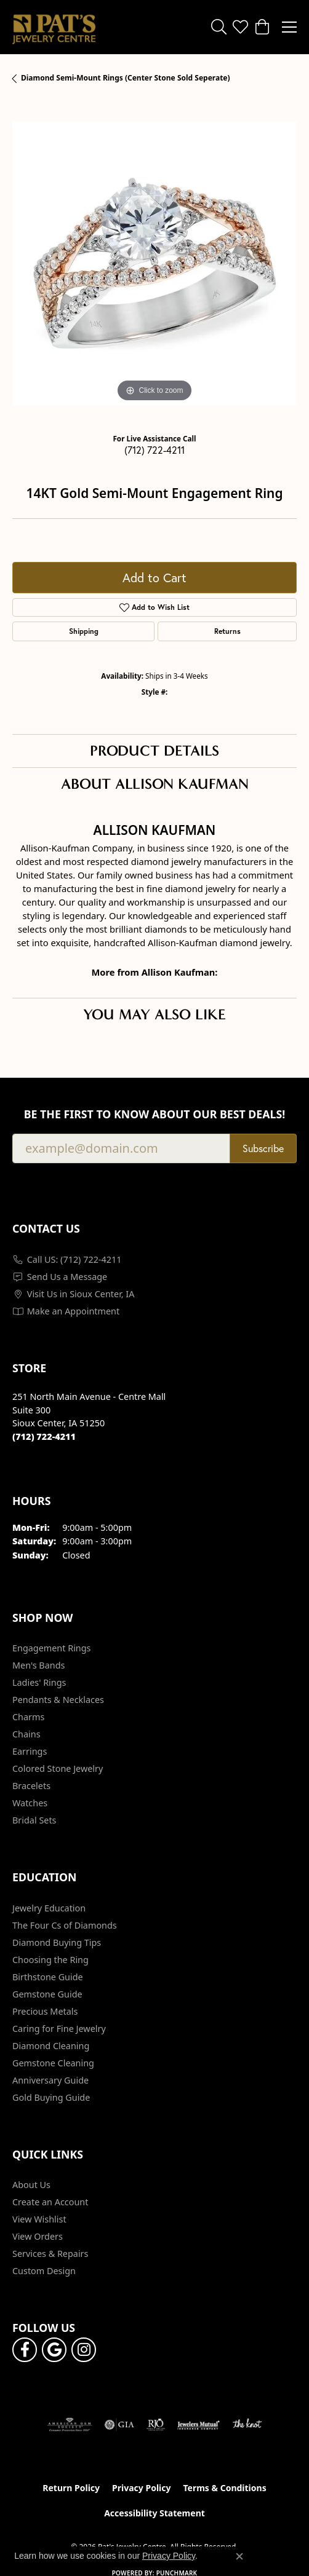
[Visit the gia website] (119, 2425)
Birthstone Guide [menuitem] (47, 1977)
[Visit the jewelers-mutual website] (198, 2425)
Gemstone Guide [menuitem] (47, 1994)
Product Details (154, 750)
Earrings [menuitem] (29, 1751)
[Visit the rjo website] (155, 2425)
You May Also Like (154, 1014)
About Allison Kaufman (155, 783)
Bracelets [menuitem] (31, 1786)
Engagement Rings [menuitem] (51, 1648)
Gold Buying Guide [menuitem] (51, 2097)
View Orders (37, 2236)
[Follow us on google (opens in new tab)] (54, 2349)
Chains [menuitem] (26, 1734)
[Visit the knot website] (247, 2425)
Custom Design (44, 2271)
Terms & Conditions (224, 2488)
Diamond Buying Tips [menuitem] (56, 1942)
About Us (31, 2185)
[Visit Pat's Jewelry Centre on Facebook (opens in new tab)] (24, 2349)
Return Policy (71, 2488)
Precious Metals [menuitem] (45, 2011)
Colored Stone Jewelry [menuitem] (57, 1768)
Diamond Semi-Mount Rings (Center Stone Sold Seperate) (125, 78)
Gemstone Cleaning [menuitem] (53, 2063)
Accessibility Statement (154, 2513)
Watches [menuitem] (29, 1803)
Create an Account (50, 2202)
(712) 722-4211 (154, 450)
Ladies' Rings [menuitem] (39, 1682)
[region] (154, 263)
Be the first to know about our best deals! (155, 1114)
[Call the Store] (44, 1436)
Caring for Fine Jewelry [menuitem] (59, 2028)
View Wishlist (39, 2219)
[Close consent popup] (239, 2556)
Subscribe (263, 1148)
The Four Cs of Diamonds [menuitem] (64, 1925)
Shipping (83, 631)
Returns (227, 631)
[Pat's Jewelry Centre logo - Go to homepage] (54, 27)
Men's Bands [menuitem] (38, 1665)
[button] (219, 27)
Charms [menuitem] (28, 1717)
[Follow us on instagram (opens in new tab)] (83, 2349)
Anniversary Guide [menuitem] (50, 2080)
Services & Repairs (50, 2253)
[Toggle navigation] (289, 27)
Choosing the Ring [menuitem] (50, 1960)
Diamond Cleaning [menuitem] (50, 2046)
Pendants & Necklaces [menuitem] (58, 1699)
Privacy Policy (141, 2488)
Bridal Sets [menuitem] (34, 1820)
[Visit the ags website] (69, 2425)
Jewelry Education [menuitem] (49, 1908)
